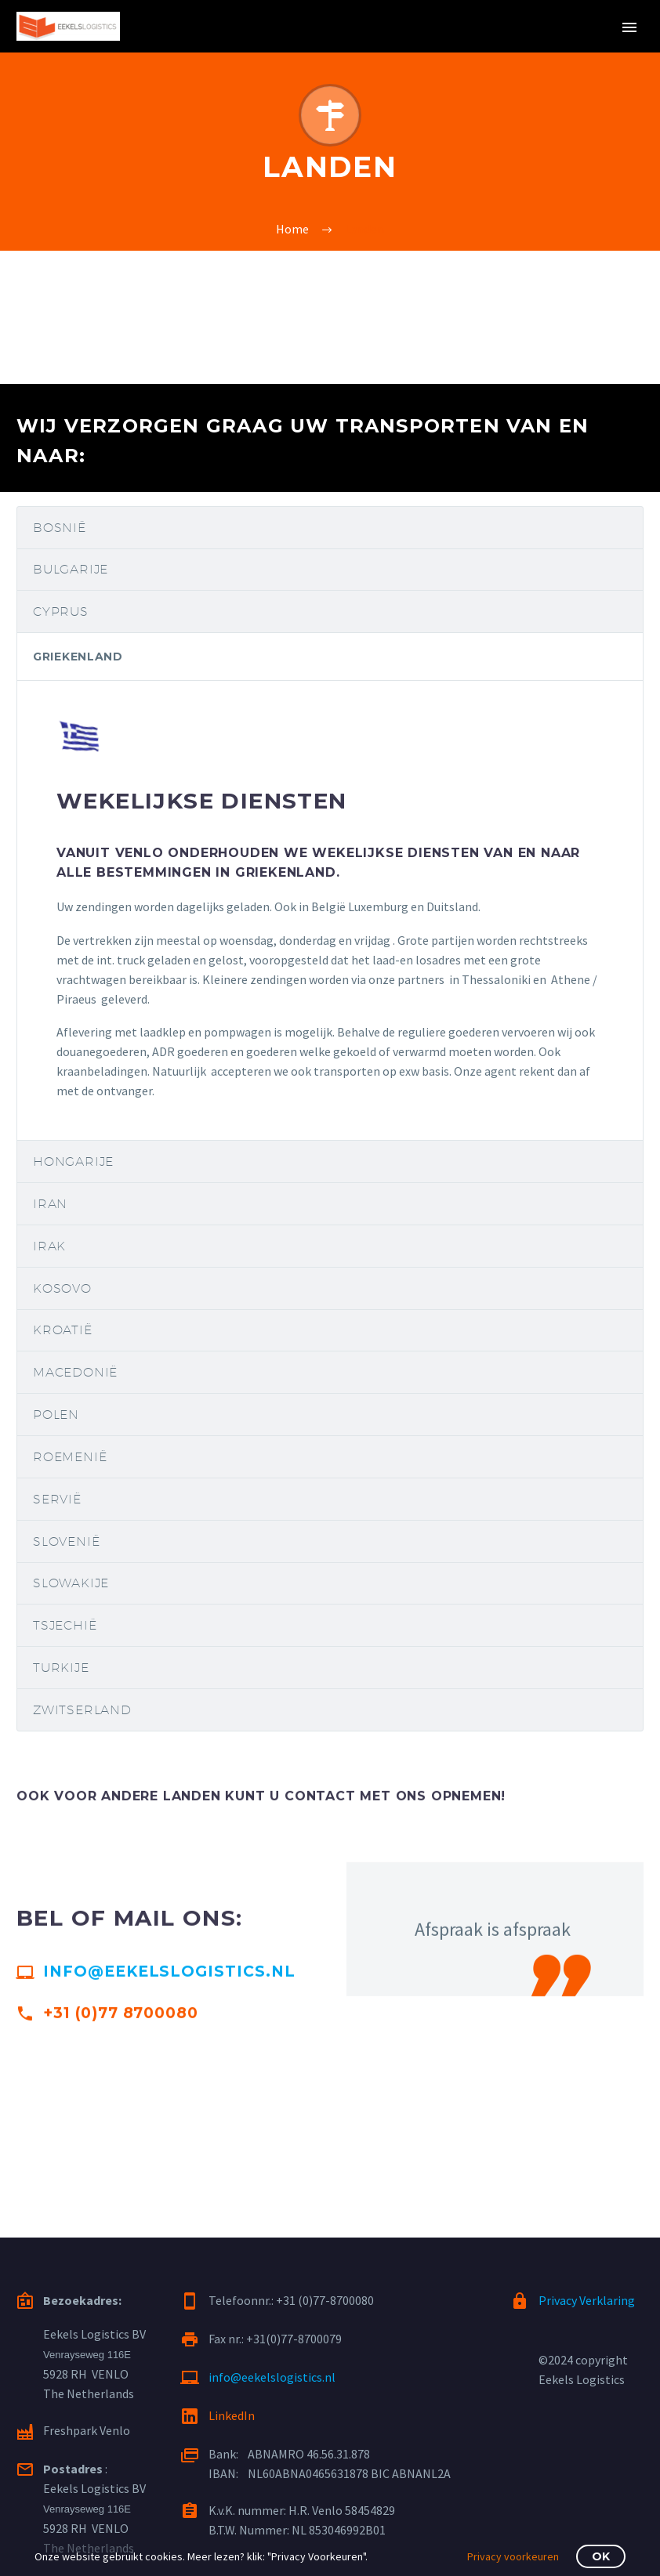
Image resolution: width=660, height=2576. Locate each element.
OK (601, 2556)
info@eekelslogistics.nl (169, 1982)
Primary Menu (629, 27)
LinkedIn (232, 2415)
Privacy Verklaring (587, 2300)
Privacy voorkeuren (513, 2556)
